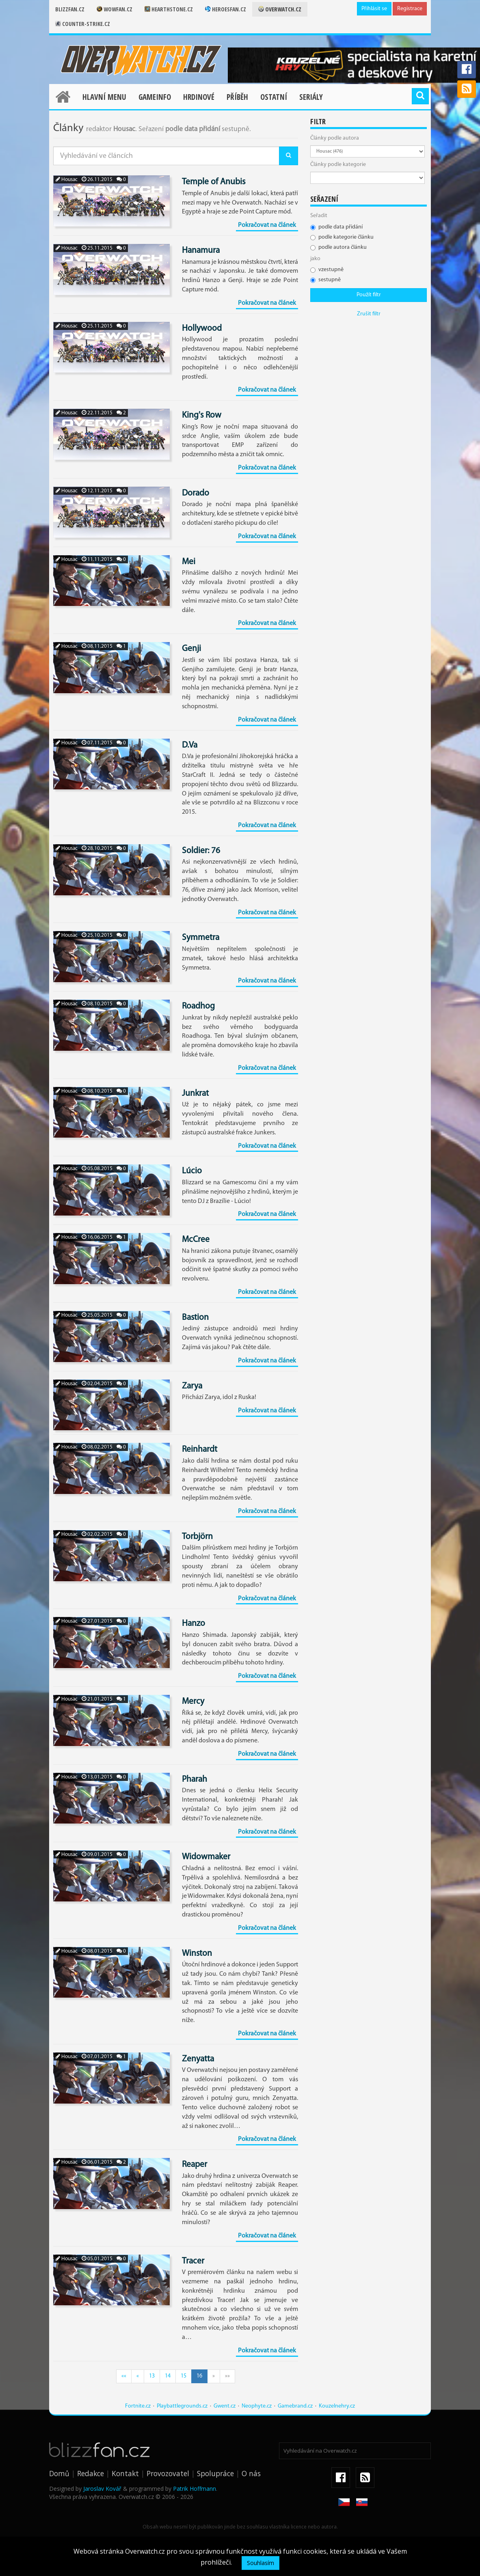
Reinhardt (199, 1449)
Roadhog (198, 1006)
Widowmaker (206, 1857)
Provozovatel (168, 2473)
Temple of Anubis (213, 182)
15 (183, 2376)
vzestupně (327, 270)
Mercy (193, 1701)
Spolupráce (215, 2473)
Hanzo (193, 1623)
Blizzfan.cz (69, 9)
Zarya (192, 1386)
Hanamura (201, 250)
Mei (188, 562)
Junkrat (195, 1093)
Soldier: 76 (201, 851)
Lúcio (192, 1171)
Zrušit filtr (369, 314)
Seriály (311, 97)
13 (152, 2376)
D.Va (189, 745)
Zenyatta (198, 2059)
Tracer (193, 2261)
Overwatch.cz (279, 9)
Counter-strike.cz (82, 24)
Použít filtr (369, 295)
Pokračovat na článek (267, 225)
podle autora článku (338, 247)
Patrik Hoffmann (194, 2488)
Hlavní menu (104, 97)
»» (227, 2376)
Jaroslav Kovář (102, 2488)
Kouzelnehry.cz (337, 2406)
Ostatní (273, 97)
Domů (59, 2473)
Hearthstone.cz (169, 9)
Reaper (194, 2164)
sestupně (325, 280)
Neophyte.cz (257, 2406)
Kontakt (125, 2473)
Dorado (195, 493)
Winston (197, 1953)
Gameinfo (154, 97)
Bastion (195, 1317)
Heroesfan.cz (225, 9)
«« (123, 2376)
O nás (251, 2473)
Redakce (90, 2473)
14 (168, 2376)
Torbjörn (197, 1537)
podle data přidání (336, 227)
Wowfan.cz (114, 9)
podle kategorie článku (342, 237)
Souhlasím (260, 2563)
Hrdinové (198, 97)
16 (199, 2376)
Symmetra (200, 937)
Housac (67, 179)
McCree (196, 1239)
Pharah (194, 1779)
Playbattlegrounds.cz (182, 2406)
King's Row (201, 415)
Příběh (237, 97)
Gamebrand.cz (295, 2406)
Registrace (409, 9)
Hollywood (202, 328)
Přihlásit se (374, 9)
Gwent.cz (225, 2406)
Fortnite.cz (138, 2406)
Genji (191, 649)
